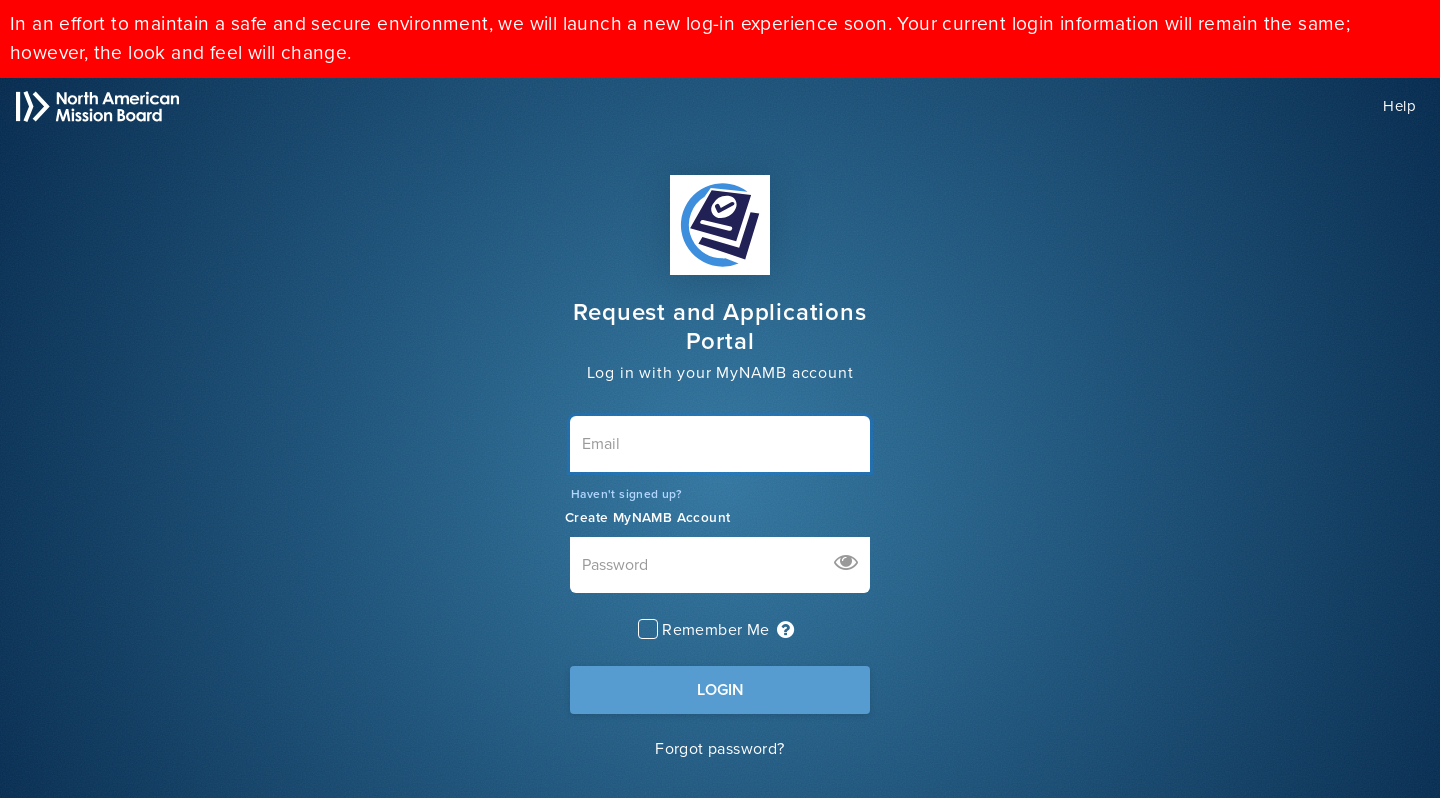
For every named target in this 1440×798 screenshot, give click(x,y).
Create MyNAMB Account (647, 518)
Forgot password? (719, 749)
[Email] (720, 444)
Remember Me (715, 630)
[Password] (720, 565)
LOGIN (720, 690)
